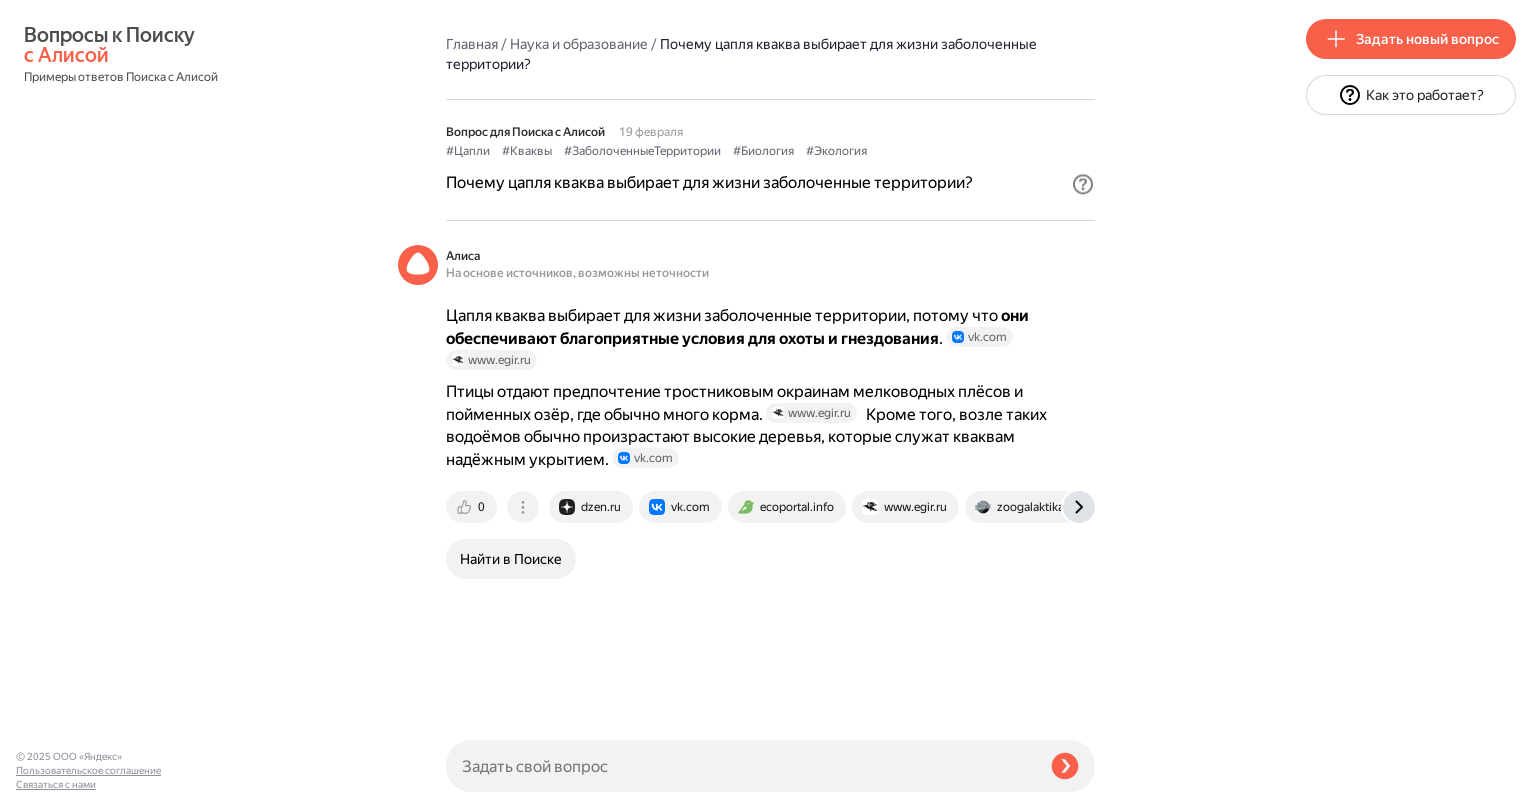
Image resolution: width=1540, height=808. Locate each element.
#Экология (836, 151)
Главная (472, 44)
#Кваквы (527, 151)
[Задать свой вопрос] (740, 766)
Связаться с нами (56, 784)
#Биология (763, 151)
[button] (1083, 184)
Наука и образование (579, 44)
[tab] (473, 507)
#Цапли (468, 151)
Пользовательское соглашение (88, 770)
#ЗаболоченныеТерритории (642, 151)
